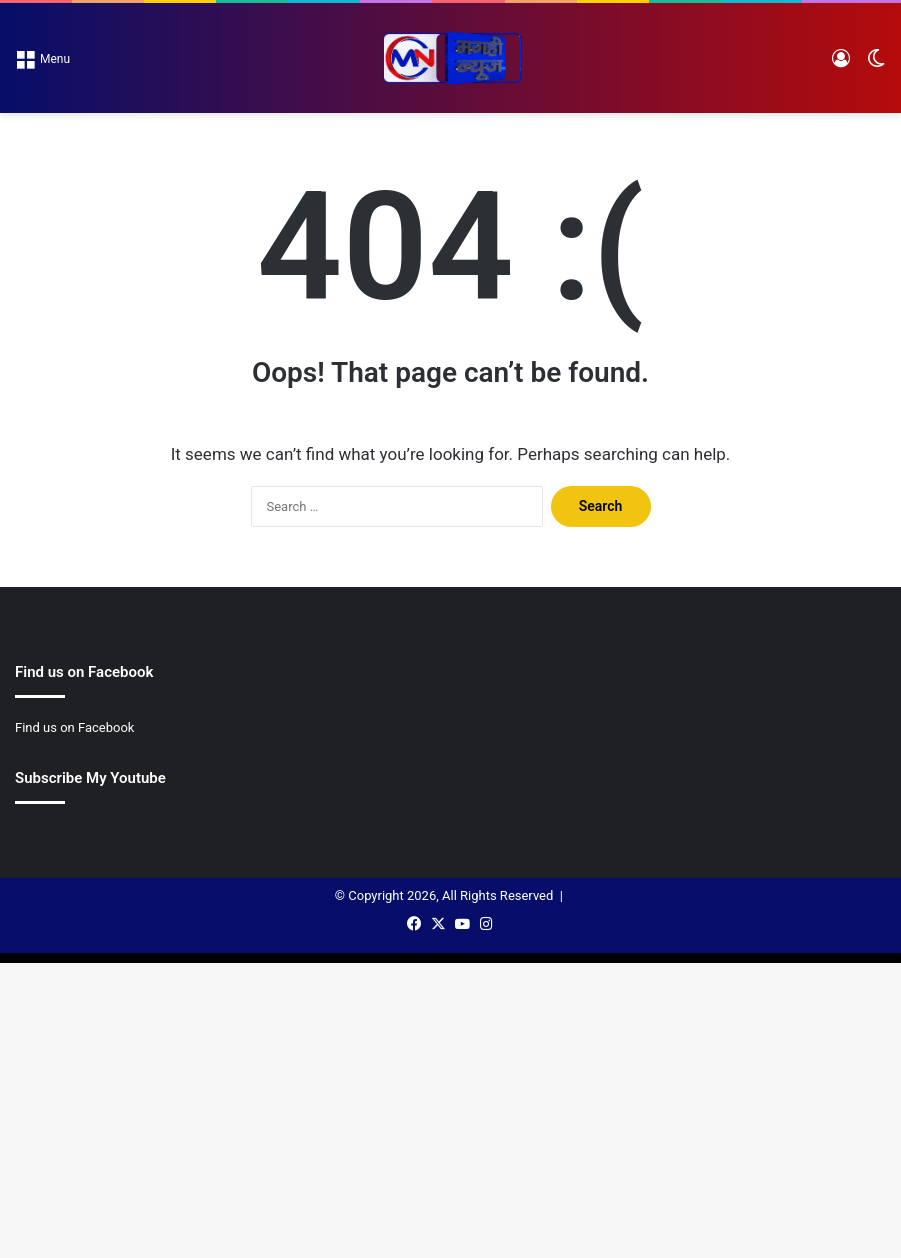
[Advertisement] (450, 263)
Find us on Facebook (74, 727)
